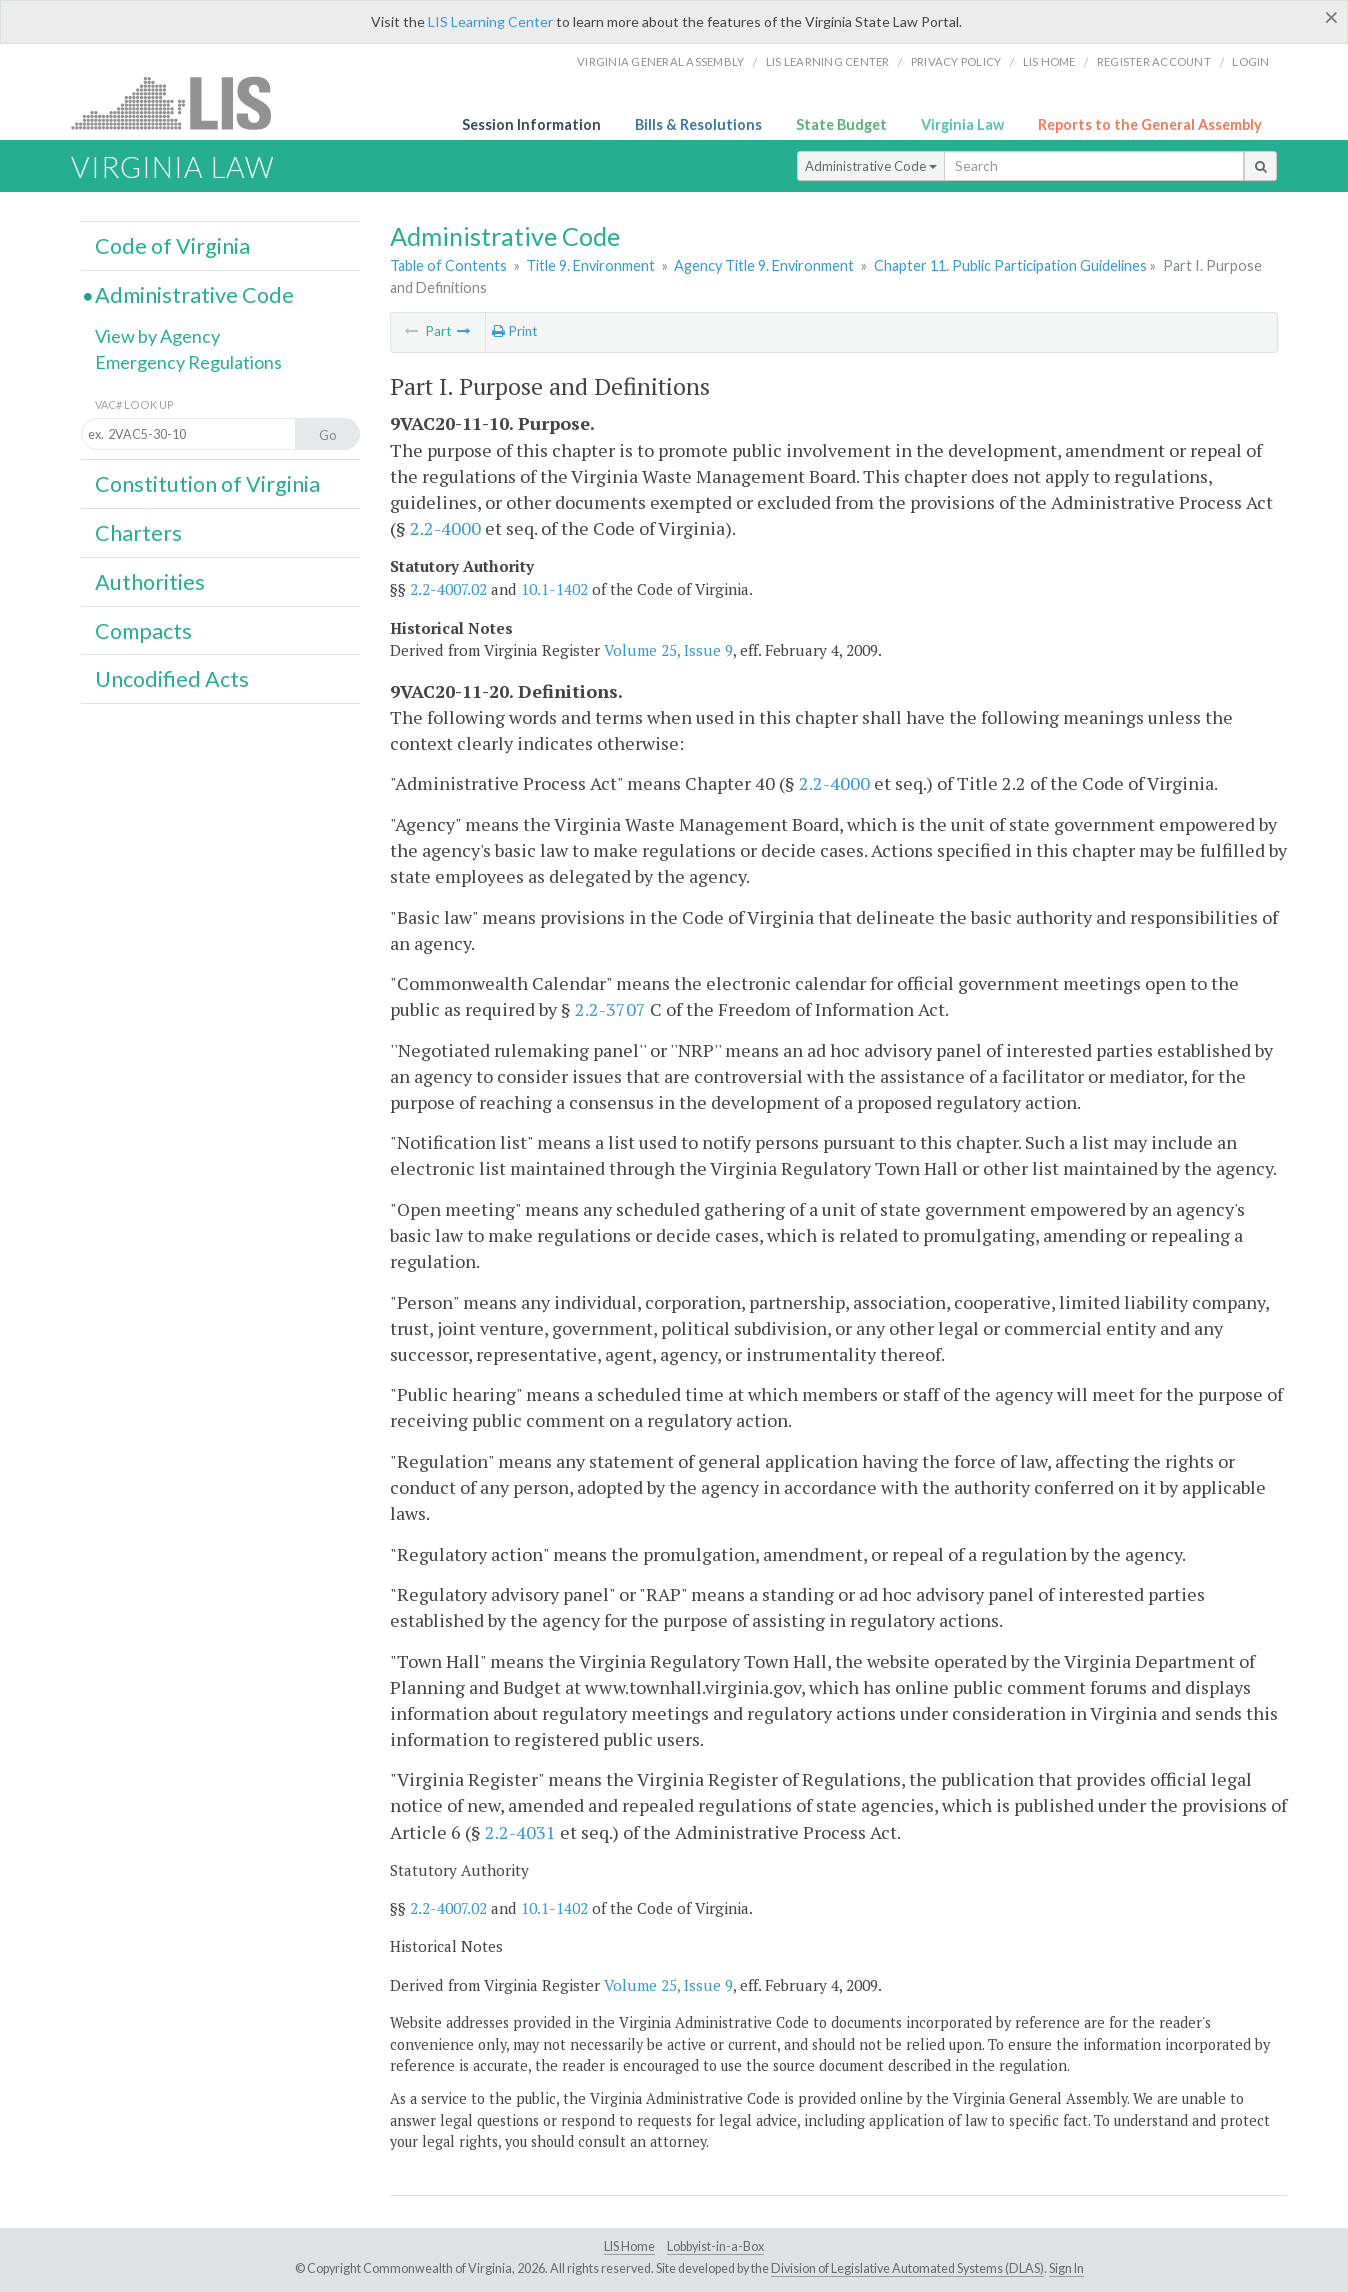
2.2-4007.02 (448, 589)
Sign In (1066, 2268)
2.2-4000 (445, 528)
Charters (138, 533)
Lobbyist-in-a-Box (715, 2246)
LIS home (1049, 61)
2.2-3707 (610, 1009)
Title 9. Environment (590, 265)
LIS (182, 102)
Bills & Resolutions (698, 124)
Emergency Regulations (188, 362)
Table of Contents (448, 265)
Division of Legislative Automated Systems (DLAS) (907, 2268)
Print (514, 331)
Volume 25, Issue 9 (668, 650)
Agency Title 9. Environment (764, 265)
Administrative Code (871, 166)
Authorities (150, 582)
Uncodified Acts (172, 679)
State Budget (841, 124)
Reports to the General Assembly (1150, 124)
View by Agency (157, 336)
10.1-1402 (554, 589)
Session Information (531, 124)
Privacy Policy (956, 61)
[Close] (1331, 17)
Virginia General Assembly (660, 61)
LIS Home (629, 2246)
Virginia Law (962, 124)
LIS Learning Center (490, 21)
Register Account (1154, 61)
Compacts (143, 631)
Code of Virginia (172, 246)
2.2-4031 (520, 1832)
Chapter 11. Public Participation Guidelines (1010, 265)
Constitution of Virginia (207, 484)
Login (1250, 61)
